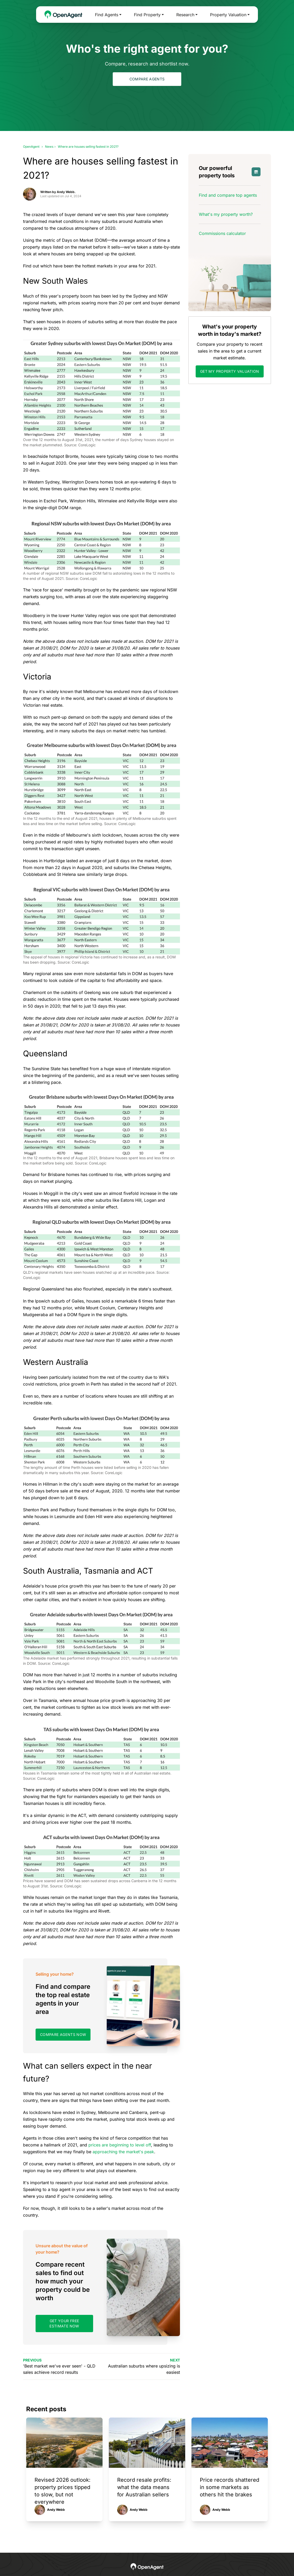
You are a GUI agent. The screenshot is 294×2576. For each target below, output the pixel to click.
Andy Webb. (66, 192)
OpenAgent (31, 147)
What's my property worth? (226, 214)
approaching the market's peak (123, 2151)
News (49, 147)
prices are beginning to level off (119, 2144)
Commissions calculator (222, 233)
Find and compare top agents (228, 195)
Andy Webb (56, 2509)
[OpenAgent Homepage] (63, 14)
